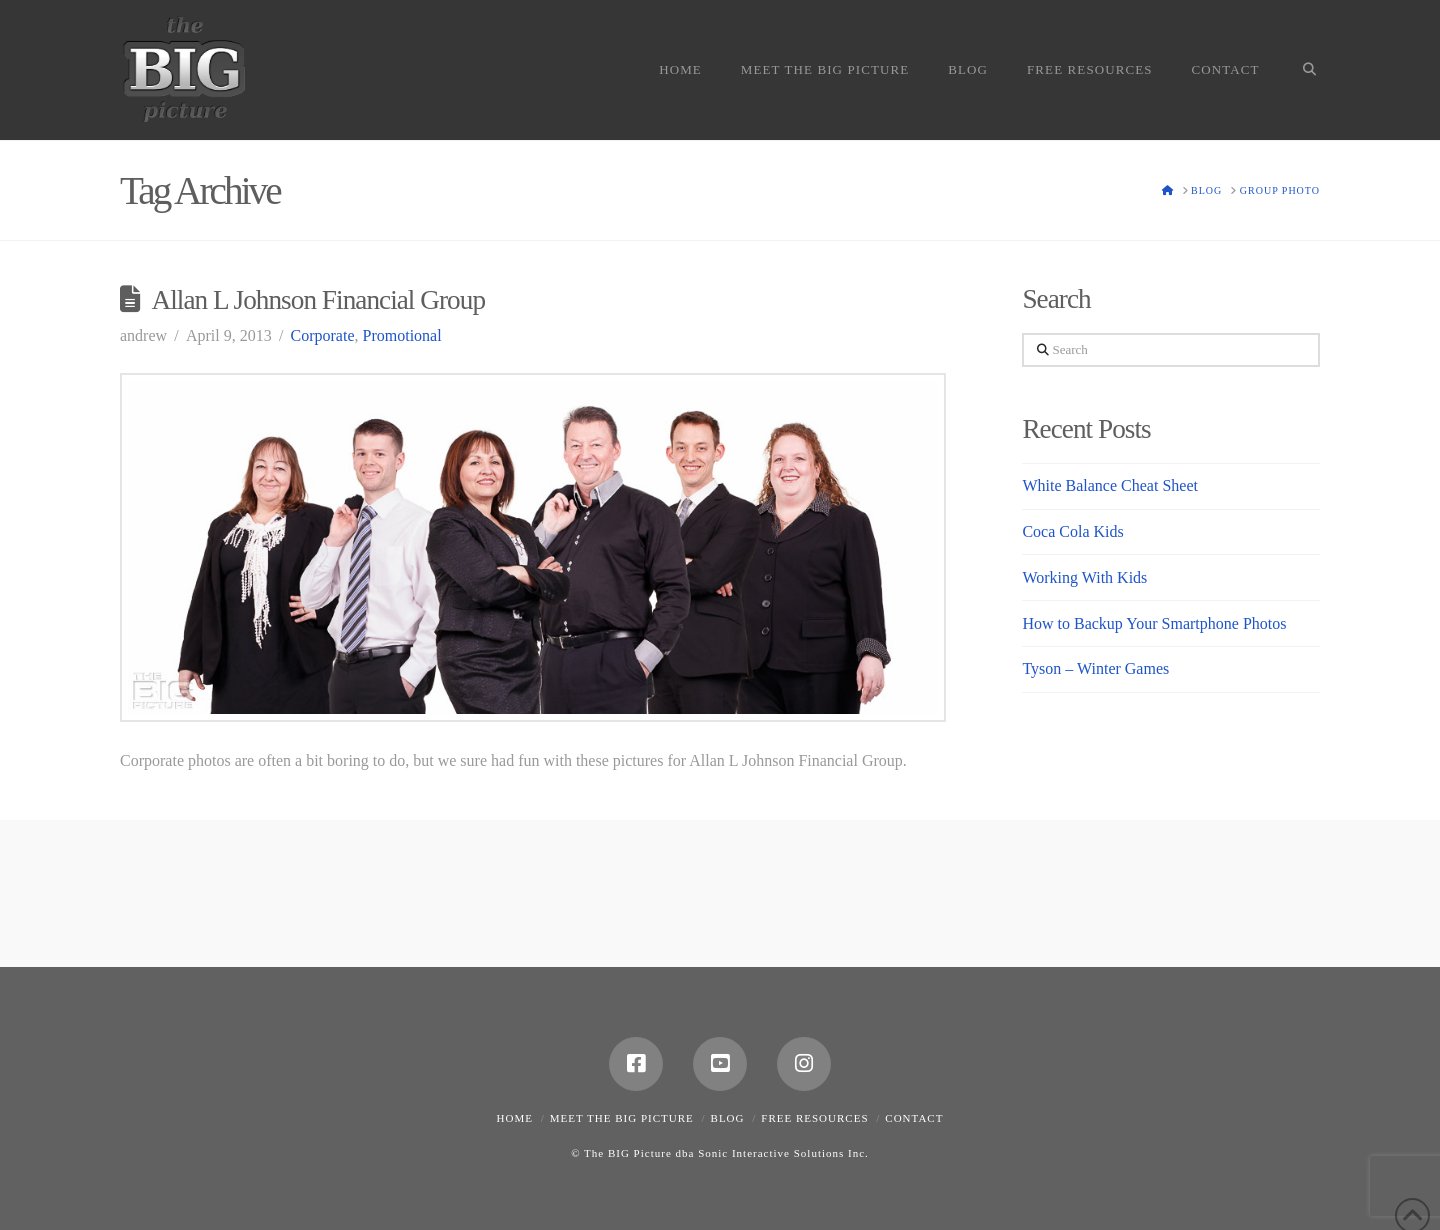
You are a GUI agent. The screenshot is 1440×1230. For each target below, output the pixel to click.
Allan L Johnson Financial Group (318, 300)
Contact (914, 1118)
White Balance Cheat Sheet (1109, 485)
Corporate (323, 335)
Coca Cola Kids (1072, 531)
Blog (728, 1118)
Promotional (402, 335)
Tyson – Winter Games (1095, 668)
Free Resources (814, 1118)
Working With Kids (1084, 577)
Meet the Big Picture (622, 1118)
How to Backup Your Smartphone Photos (1154, 623)
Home (515, 1118)
